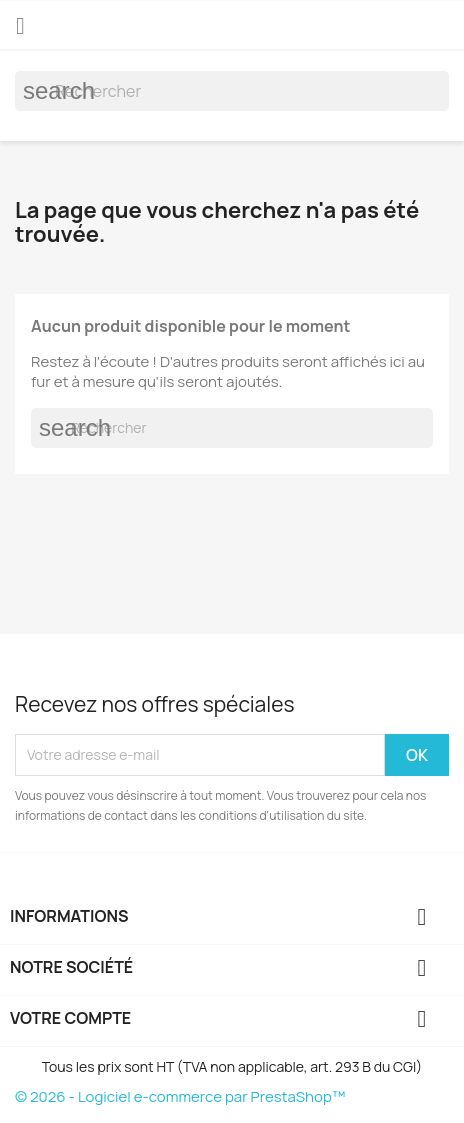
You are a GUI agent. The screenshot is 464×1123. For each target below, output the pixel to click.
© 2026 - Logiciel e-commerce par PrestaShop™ (180, 1096)
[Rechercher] (232, 91)
